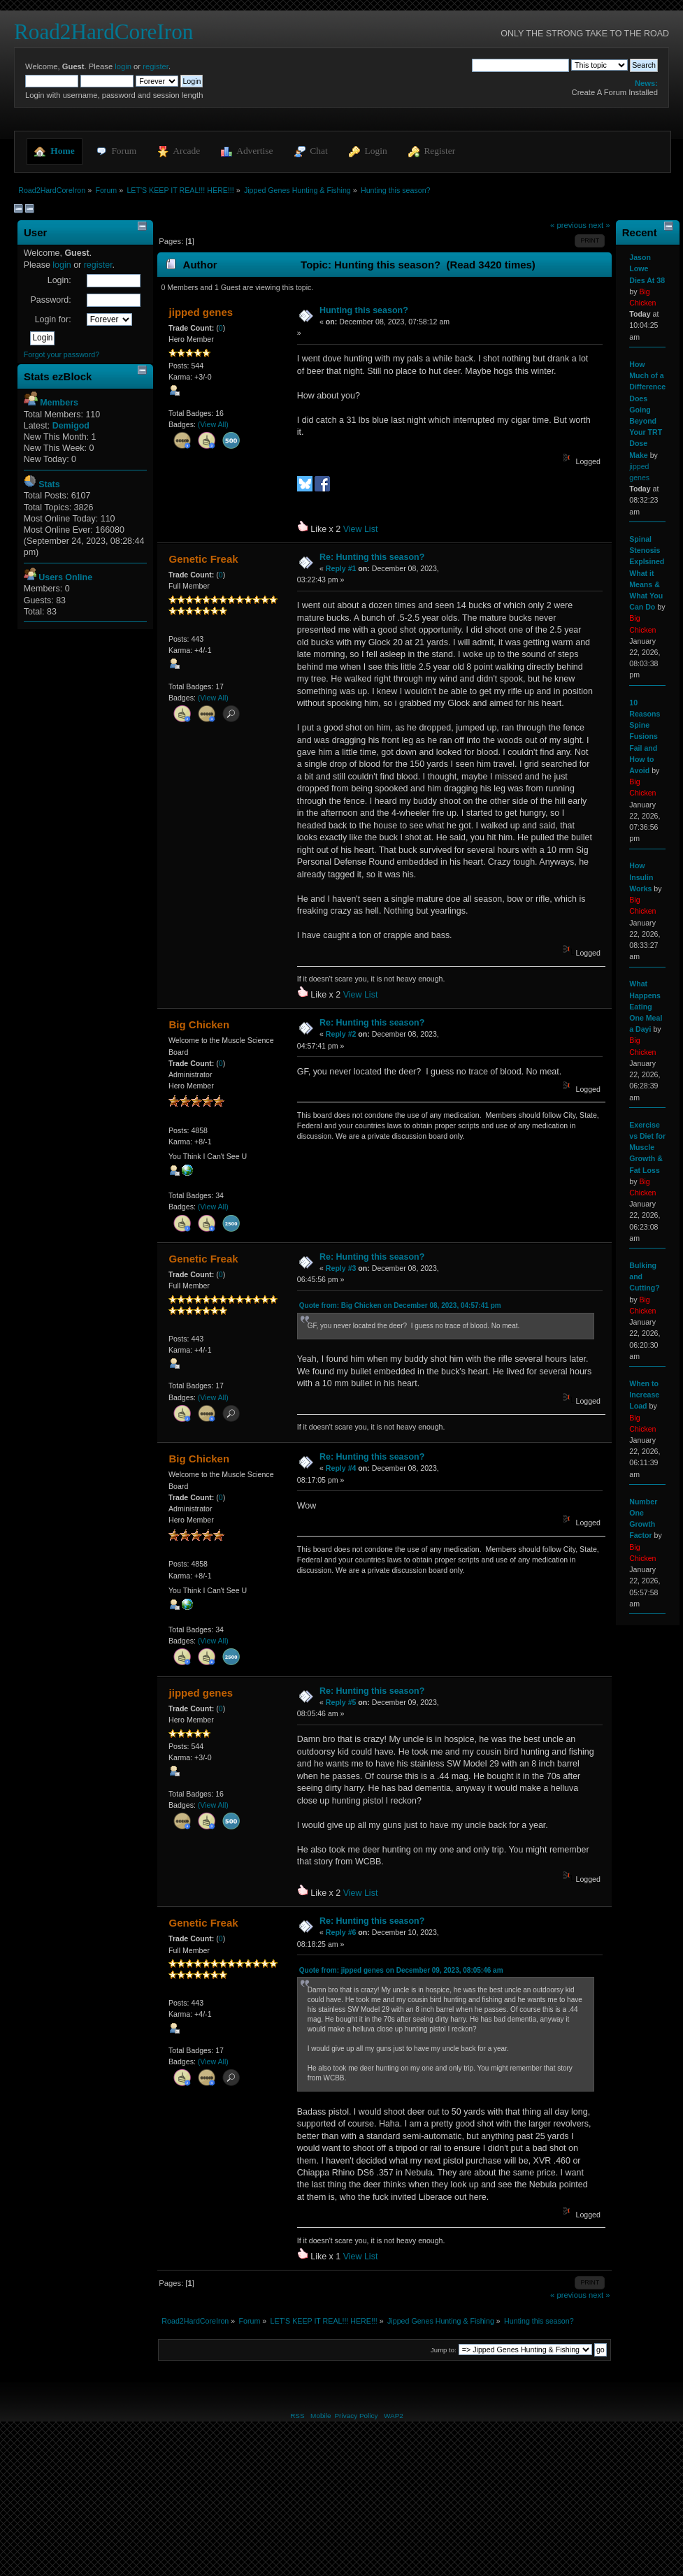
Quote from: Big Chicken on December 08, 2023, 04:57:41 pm (400, 1305)
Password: (50, 300)
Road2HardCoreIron (103, 32)
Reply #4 (341, 1468)
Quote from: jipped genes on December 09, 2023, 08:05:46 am (401, 1970)
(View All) (213, 424)
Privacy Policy (356, 2415)
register (155, 66)
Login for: (53, 319)
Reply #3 (341, 1268)
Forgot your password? (61, 354)
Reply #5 (341, 1702)
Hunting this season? (363, 310)
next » (599, 225)
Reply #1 (341, 568)
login (123, 66)
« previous (568, 225)
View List (360, 529)
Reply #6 (341, 1932)
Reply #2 (341, 1034)
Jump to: (443, 2350)
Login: (59, 280)
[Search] (520, 65)
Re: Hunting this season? (371, 557)
